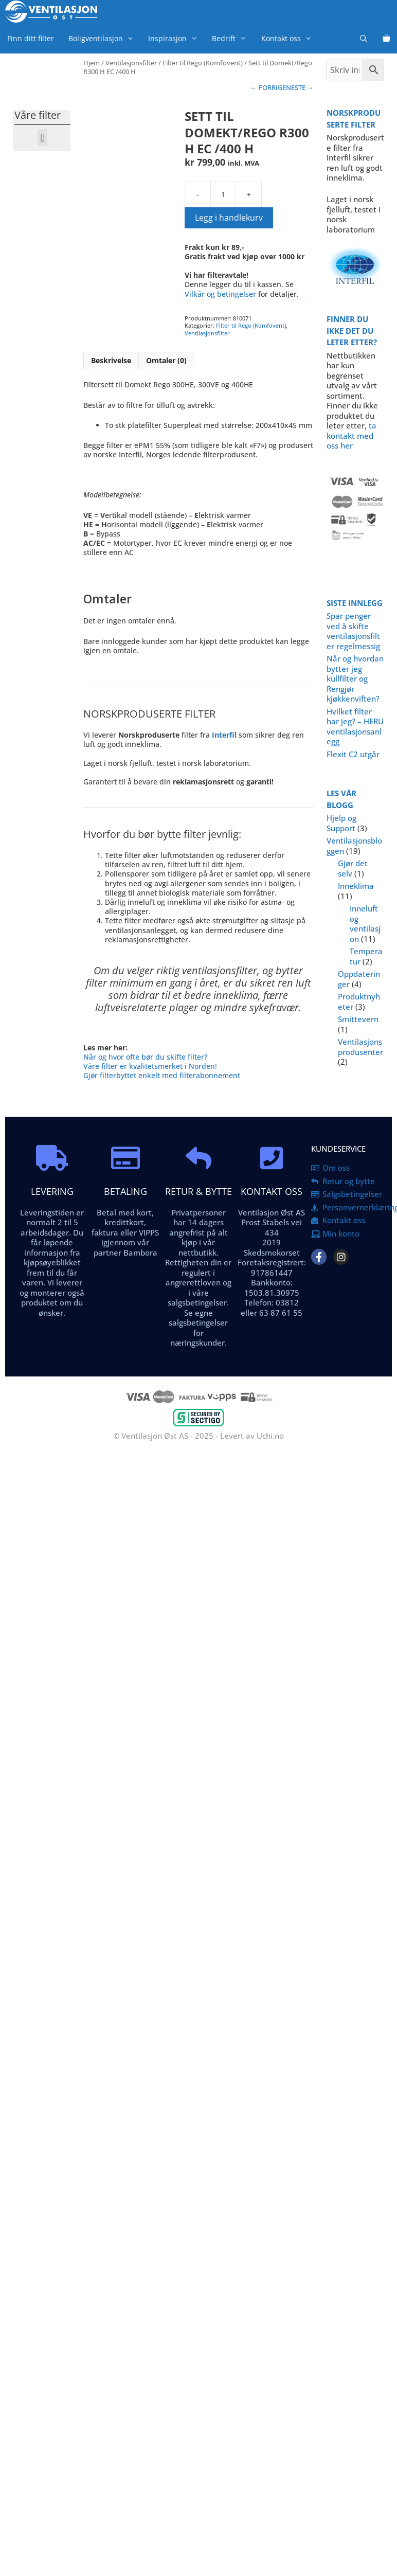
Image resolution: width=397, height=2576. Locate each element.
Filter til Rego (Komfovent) (203, 62)
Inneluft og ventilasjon (365, 923)
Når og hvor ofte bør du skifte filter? (145, 1057)
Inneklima (356, 886)
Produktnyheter (359, 1001)
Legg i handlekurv (229, 217)
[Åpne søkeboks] (363, 38)
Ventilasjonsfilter (131, 62)
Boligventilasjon (104, 38)
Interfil (224, 735)
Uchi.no (270, 1435)
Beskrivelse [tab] (111, 360)
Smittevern (358, 1019)
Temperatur (366, 956)
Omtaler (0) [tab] (166, 360)
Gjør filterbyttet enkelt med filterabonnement (161, 1075)
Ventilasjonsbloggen (354, 845)
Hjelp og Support (341, 823)
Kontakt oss (290, 38)
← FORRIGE (268, 87)
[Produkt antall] (223, 194)
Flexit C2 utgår (353, 754)
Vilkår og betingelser (220, 294)
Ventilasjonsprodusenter (360, 1046)
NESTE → (300, 87)
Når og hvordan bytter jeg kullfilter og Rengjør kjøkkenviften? (355, 678)
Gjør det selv (353, 868)
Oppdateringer (359, 979)
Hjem (91, 62)
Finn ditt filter (30, 38)
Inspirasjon (176, 38)
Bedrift (233, 38)
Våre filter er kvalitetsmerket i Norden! (150, 1066)
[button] (42, 137)
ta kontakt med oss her (351, 435)
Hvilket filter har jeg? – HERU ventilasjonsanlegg (355, 726)
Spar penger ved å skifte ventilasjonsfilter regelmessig (353, 631)
